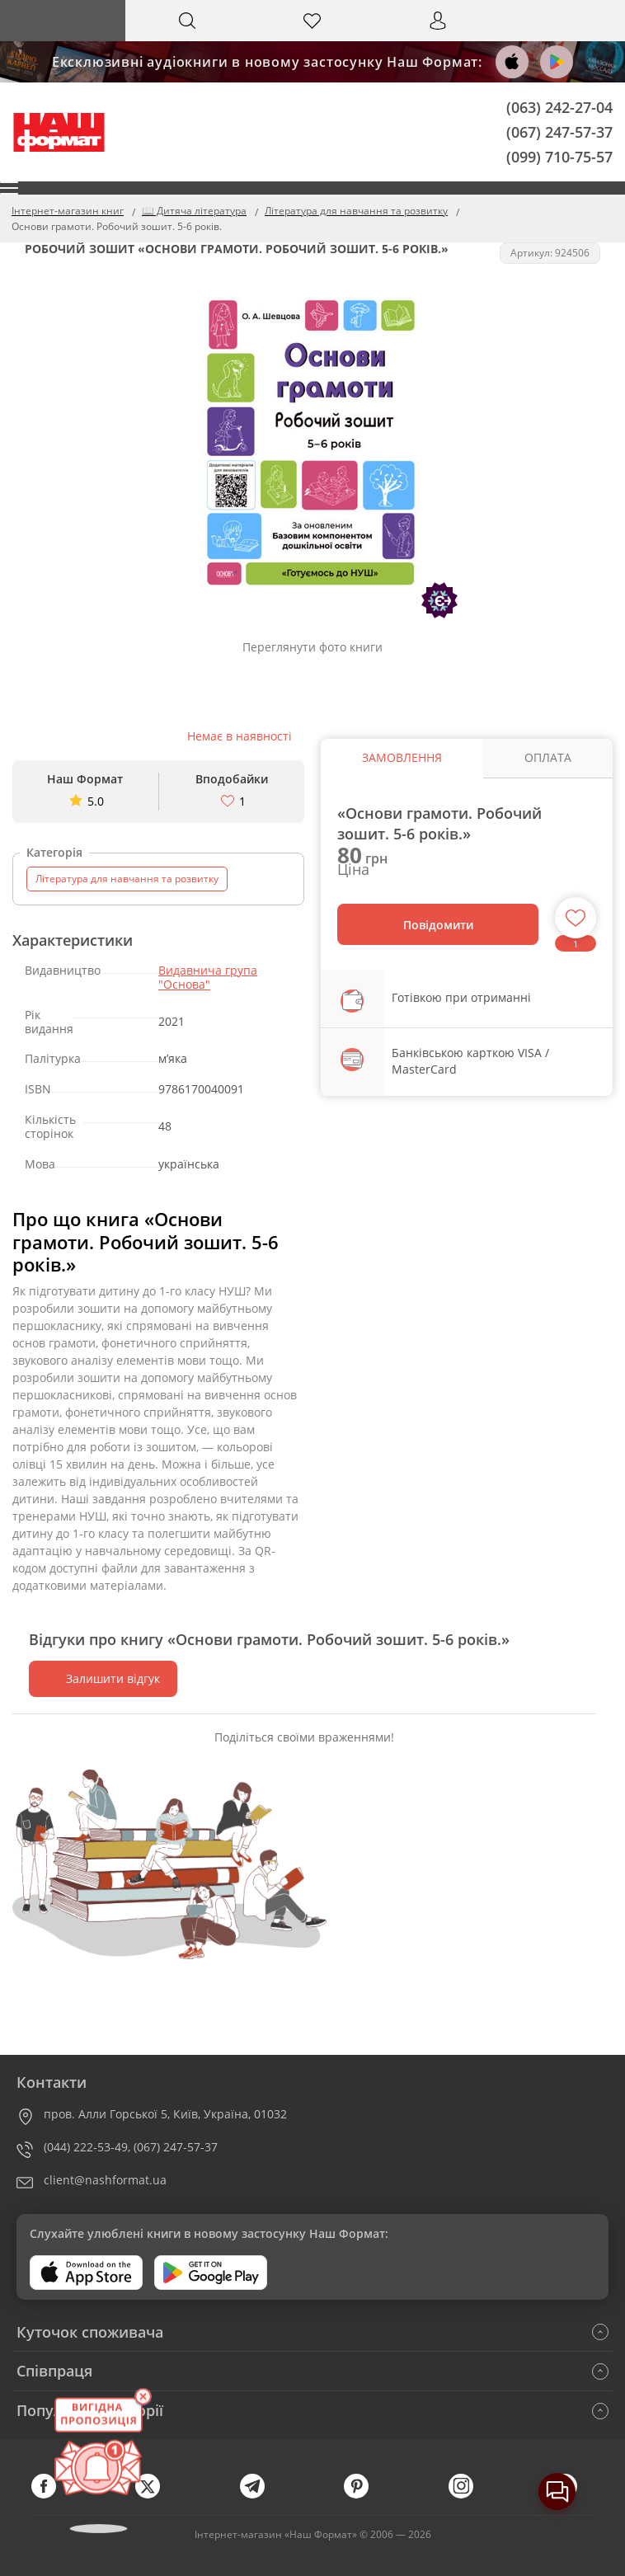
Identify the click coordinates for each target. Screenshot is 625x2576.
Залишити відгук (103, 1678)
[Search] (188, 20)
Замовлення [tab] (402, 757)
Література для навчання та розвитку (127, 879)
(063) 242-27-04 (559, 107)
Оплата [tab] (547, 757)
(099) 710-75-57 (559, 156)
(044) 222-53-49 (86, 2147)
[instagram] (469, 2495)
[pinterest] (364, 2495)
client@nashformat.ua (105, 2180)
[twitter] (155, 2495)
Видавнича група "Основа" (207, 977)
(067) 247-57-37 (559, 131)
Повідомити (438, 925)
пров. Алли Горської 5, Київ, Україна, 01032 (165, 2114)
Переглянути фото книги (312, 647)
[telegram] (260, 2495)
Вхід (438, 36)
